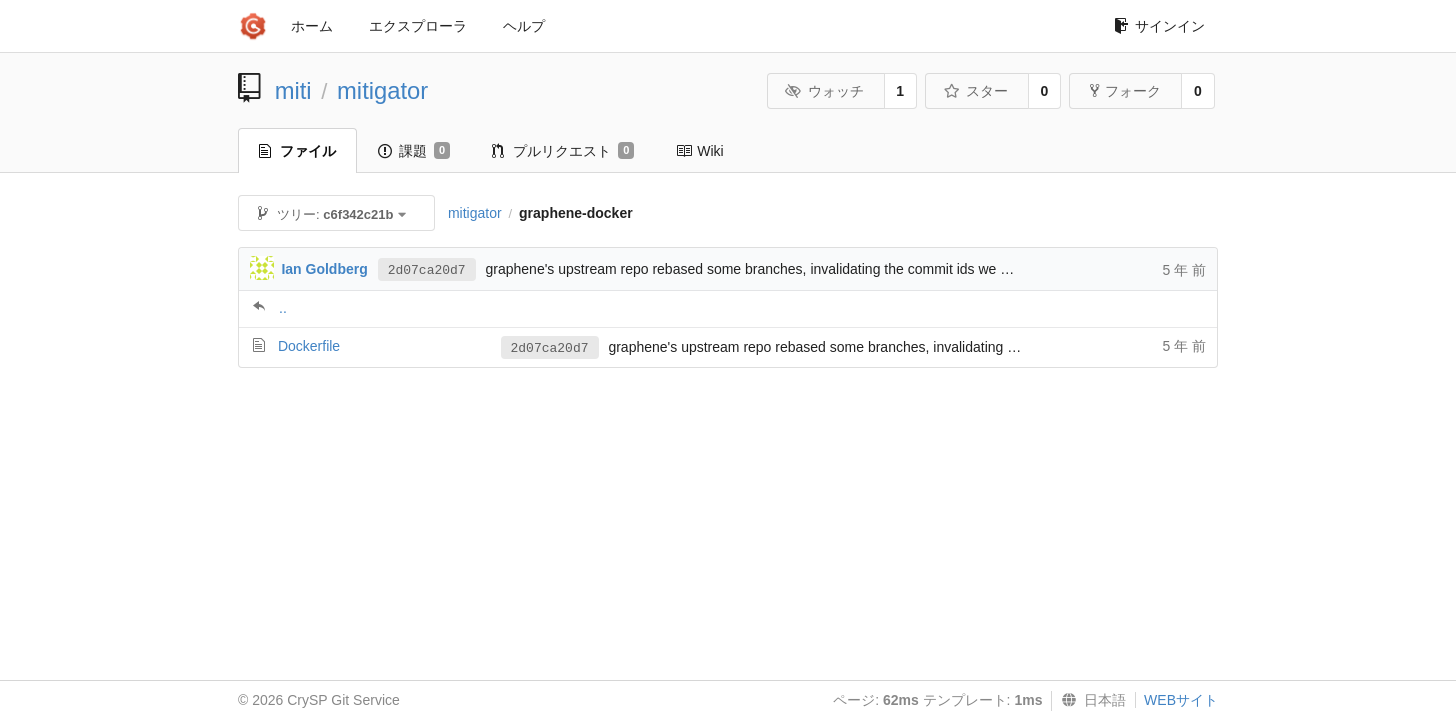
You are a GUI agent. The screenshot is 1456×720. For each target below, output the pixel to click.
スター (975, 91)
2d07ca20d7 (427, 270)
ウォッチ (824, 91)
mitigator (382, 90)
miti (293, 90)
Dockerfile (309, 346)
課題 (414, 151)
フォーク (1125, 91)
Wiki (699, 151)
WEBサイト (1181, 700)
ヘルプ (524, 26)
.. (283, 308)
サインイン (1159, 26)
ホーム (312, 26)
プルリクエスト (563, 151)
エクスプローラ (418, 26)
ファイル (297, 151)
